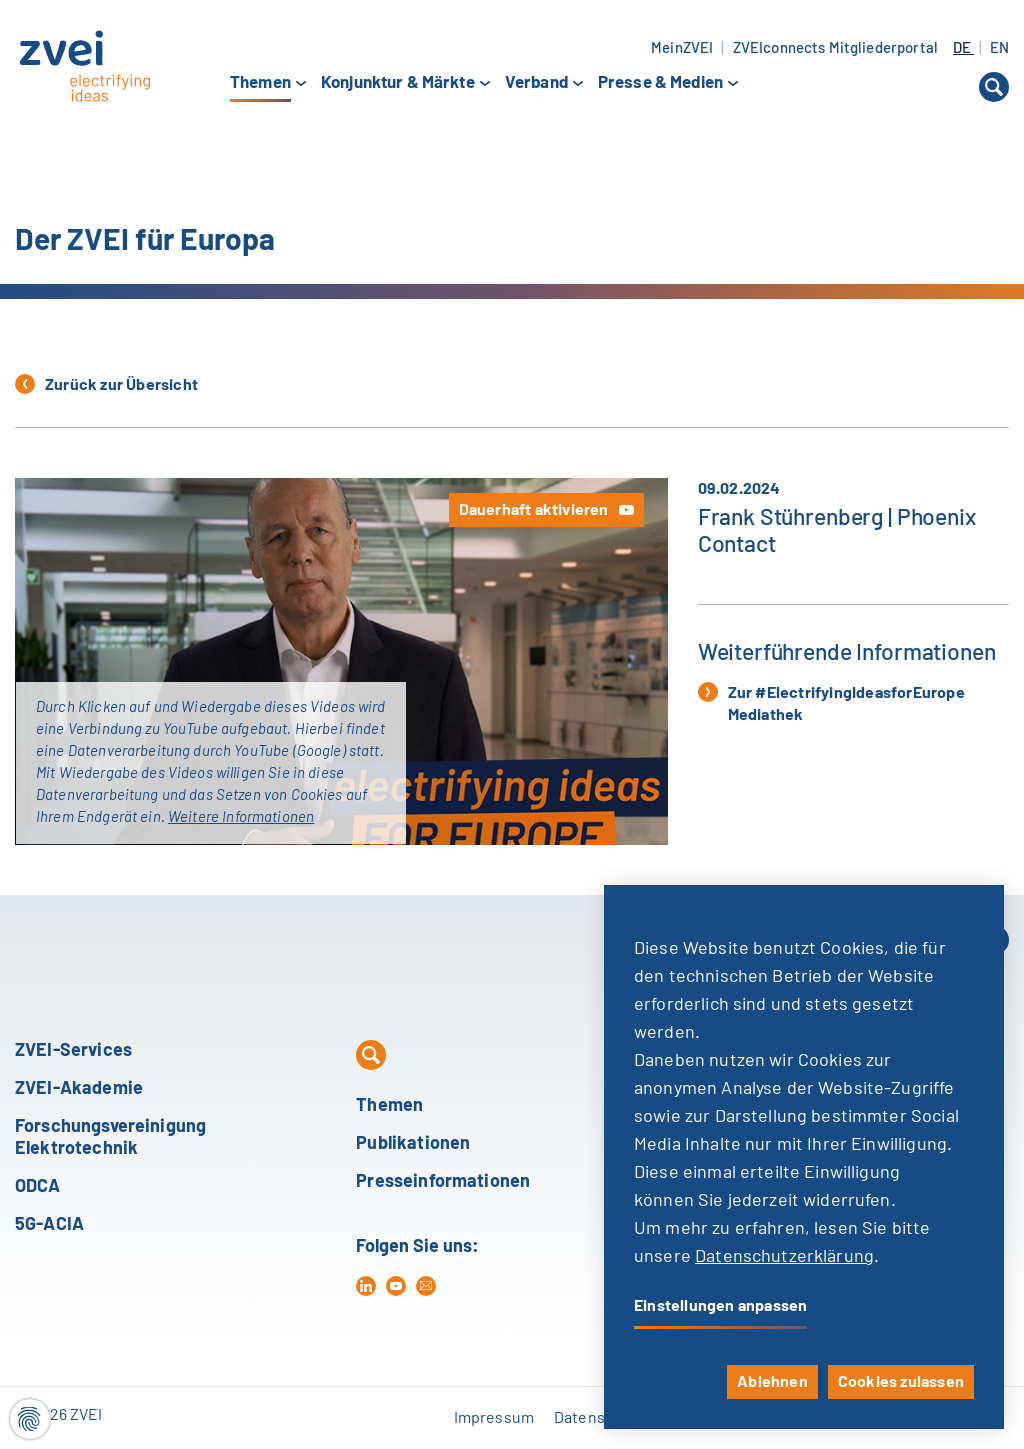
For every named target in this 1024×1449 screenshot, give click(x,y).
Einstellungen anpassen (720, 1306)
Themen (389, 1106)
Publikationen (413, 1144)
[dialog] (804, 1157)
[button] (994, 87)
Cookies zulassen (901, 1382)
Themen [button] (260, 84)
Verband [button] (536, 83)
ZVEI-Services (73, 1051)
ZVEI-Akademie (79, 1089)
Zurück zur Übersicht (106, 384)
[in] (366, 1286)
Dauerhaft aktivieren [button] (534, 510)
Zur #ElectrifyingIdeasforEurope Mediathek (831, 702)
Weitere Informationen (241, 817)
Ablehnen (772, 1382)
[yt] (396, 1286)
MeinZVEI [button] (682, 48)
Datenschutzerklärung (784, 1257)
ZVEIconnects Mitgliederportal (835, 48)
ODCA (38, 1187)
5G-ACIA (49, 1225)
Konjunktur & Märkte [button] (398, 83)
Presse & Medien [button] (660, 83)
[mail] (426, 1286)
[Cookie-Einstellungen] (30, 1419)
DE (963, 48)
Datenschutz (599, 1418)
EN (999, 48)
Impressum (494, 1418)
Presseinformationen (443, 1182)
